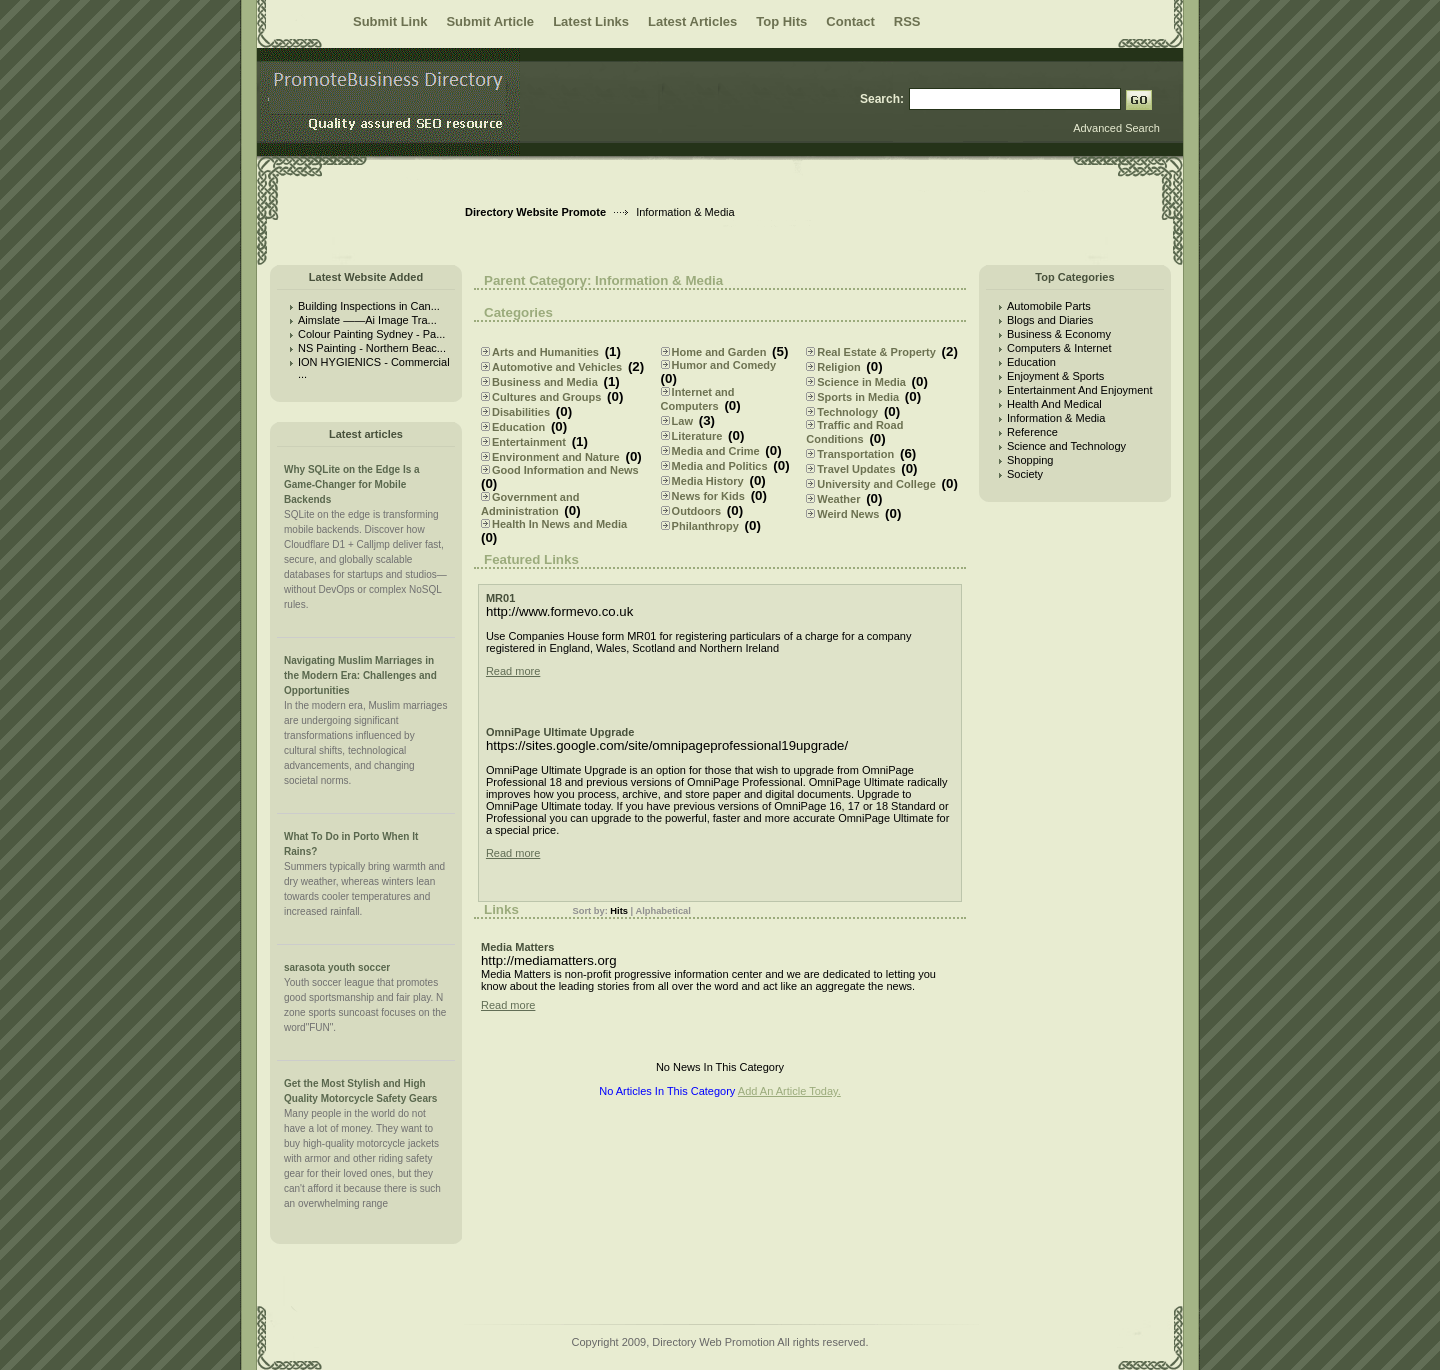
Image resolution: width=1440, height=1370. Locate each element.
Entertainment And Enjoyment (1080, 390)
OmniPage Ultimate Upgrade (560, 732)
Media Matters (517, 947)
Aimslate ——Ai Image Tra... (367, 320)
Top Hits (781, 21)
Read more (513, 671)
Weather (838, 499)
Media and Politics (720, 466)
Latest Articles (692, 21)
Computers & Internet (1059, 348)
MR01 (500, 598)
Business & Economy (1059, 334)
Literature (697, 436)
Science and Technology (1066, 446)
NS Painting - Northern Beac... (372, 348)
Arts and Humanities (545, 352)
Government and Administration (530, 504)
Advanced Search (1116, 128)
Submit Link (390, 21)
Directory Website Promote (535, 212)
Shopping (1030, 460)
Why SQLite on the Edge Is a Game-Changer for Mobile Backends (352, 484)
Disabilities (521, 412)
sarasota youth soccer (337, 967)
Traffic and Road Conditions (854, 432)
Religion (838, 367)
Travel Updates (856, 469)
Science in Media (861, 382)
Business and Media (545, 382)
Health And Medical (1054, 404)
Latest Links (591, 21)
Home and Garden (719, 352)
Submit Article (490, 21)
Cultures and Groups (546, 397)
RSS (907, 21)
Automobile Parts (1049, 306)
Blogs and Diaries (1050, 320)
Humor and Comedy (724, 365)
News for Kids (708, 496)
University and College (876, 484)
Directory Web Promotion (713, 1342)
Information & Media (1056, 418)
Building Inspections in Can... (369, 306)
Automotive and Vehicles (557, 367)
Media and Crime (716, 451)
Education (518, 427)
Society (1025, 474)
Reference (1032, 432)
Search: (882, 99)
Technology (847, 412)
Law (682, 421)
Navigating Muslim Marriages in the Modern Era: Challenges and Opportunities (360, 675)
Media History (708, 481)
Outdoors (697, 511)
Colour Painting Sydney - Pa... (371, 334)
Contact (850, 21)
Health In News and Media (559, 524)
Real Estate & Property (876, 352)
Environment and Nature (556, 457)
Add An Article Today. (789, 1091)
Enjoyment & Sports (1055, 376)
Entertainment (529, 442)
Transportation (855, 454)
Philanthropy (705, 526)
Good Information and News (565, 470)
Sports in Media (858, 397)
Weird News (848, 514)
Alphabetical (662, 911)
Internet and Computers (698, 399)
